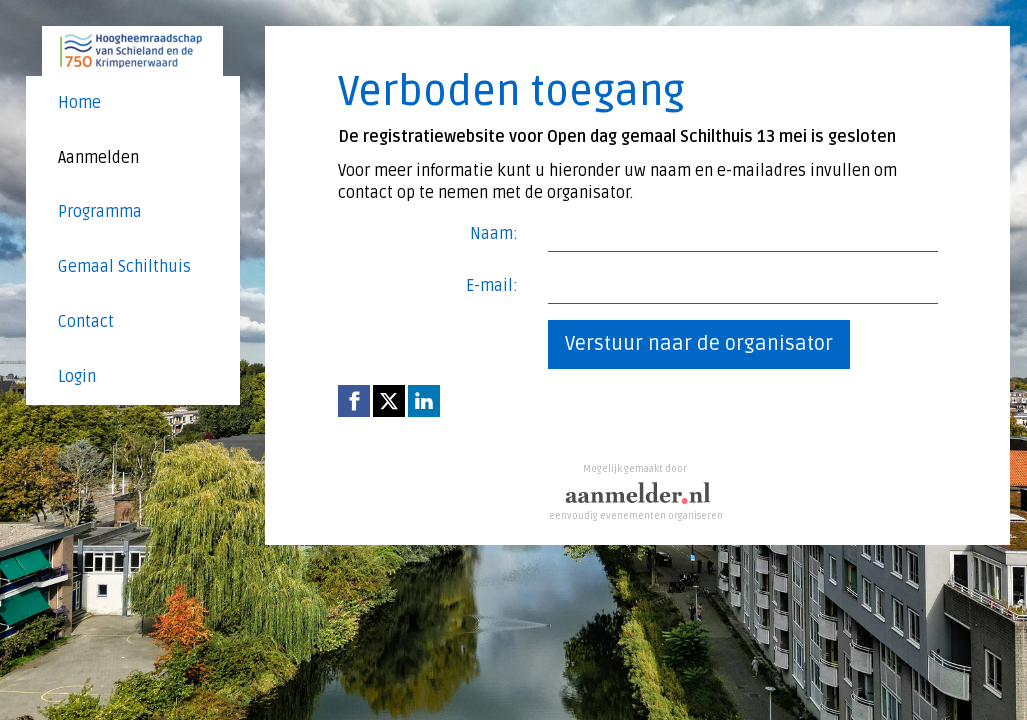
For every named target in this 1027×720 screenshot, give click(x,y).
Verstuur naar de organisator (699, 344)
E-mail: (492, 286)
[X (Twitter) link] (389, 401)
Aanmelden (98, 158)
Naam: (494, 234)
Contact (86, 322)
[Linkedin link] (424, 401)
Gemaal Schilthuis (124, 267)
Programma (100, 212)
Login (77, 377)
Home (79, 103)
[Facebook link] (354, 401)
